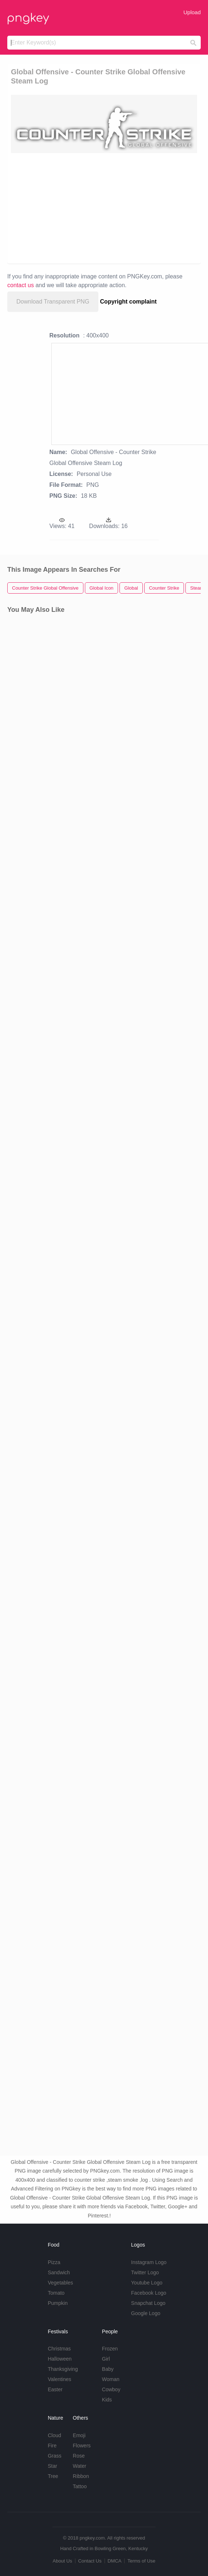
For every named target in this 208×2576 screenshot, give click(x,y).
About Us (62, 2561)
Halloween (59, 2359)
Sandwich (59, 2272)
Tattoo (80, 2486)
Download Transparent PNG (52, 301)
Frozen (110, 2349)
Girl (106, 2359)
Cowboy (111, 2389)
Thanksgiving (63, 2369)
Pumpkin (57, 2303)
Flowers (82, 2445)
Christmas (59, 2349)
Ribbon (81, 2476)
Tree (53, 2476)
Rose (79, 2456)
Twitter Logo (145, 2272)
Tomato (56, 2293)
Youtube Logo (146, 2283)
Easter (55, 2389)
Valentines (59, 2379)
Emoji (79, 2435)
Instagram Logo (148, 2262)
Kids (107, 2400)
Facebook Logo (148, 2293)
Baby (108, 2369)
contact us (20, 285)
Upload (192, 12)
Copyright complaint (128, 301)
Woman (110, 2379)
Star (52, 2466)
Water (79, 2466)
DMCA (114, 2561)
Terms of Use (141, 2561)
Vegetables (60, 2283)
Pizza (54, 2262)
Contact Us (89, 2561)
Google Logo (145, 2313)
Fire (52, 2445)
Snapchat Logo (148, 2303)
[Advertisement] (100, 208)
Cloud (54, 2435)
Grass (54, 2456)
